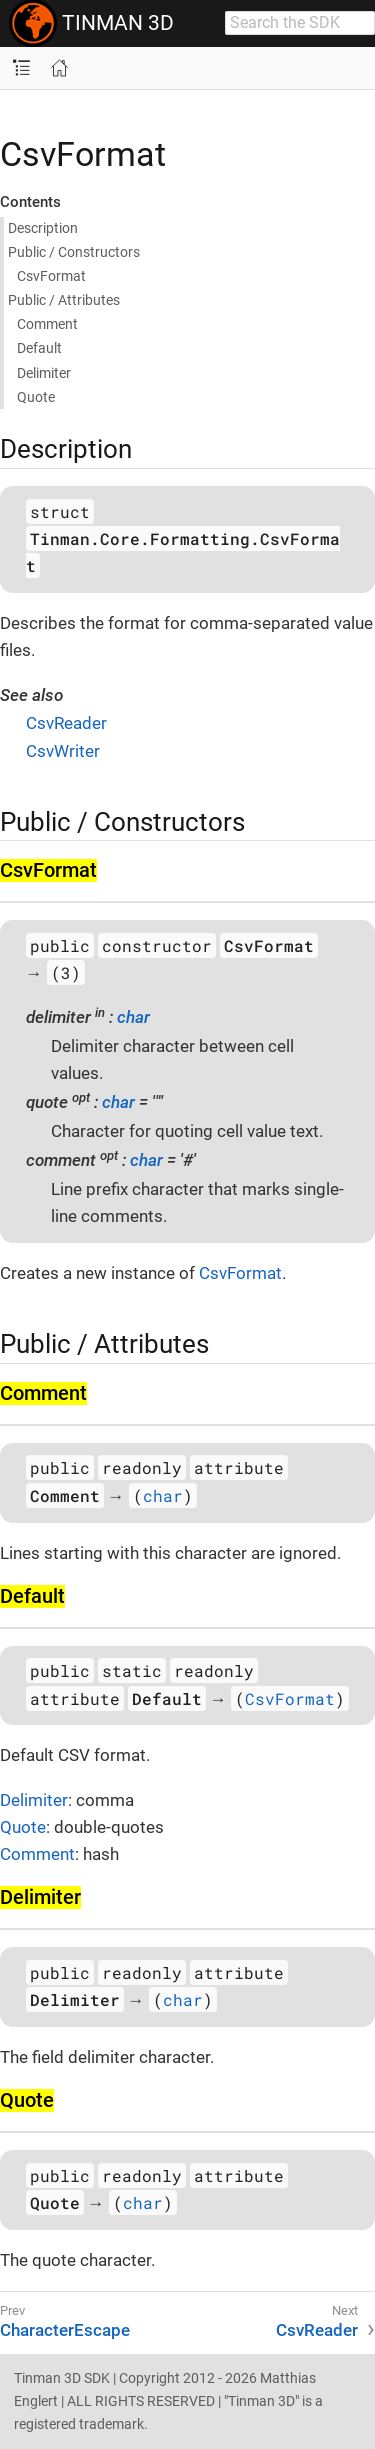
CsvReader (66, 723)
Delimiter (44, 373)
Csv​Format (51, 276)
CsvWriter (63, 751)
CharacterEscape (65, 2330)
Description (43, 228)
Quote (36, 397)
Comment (47, 324)
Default (39, 348)
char (133, 1017)
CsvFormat (240, 1273)
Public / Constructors (74, 252)
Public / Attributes (64, 300)
